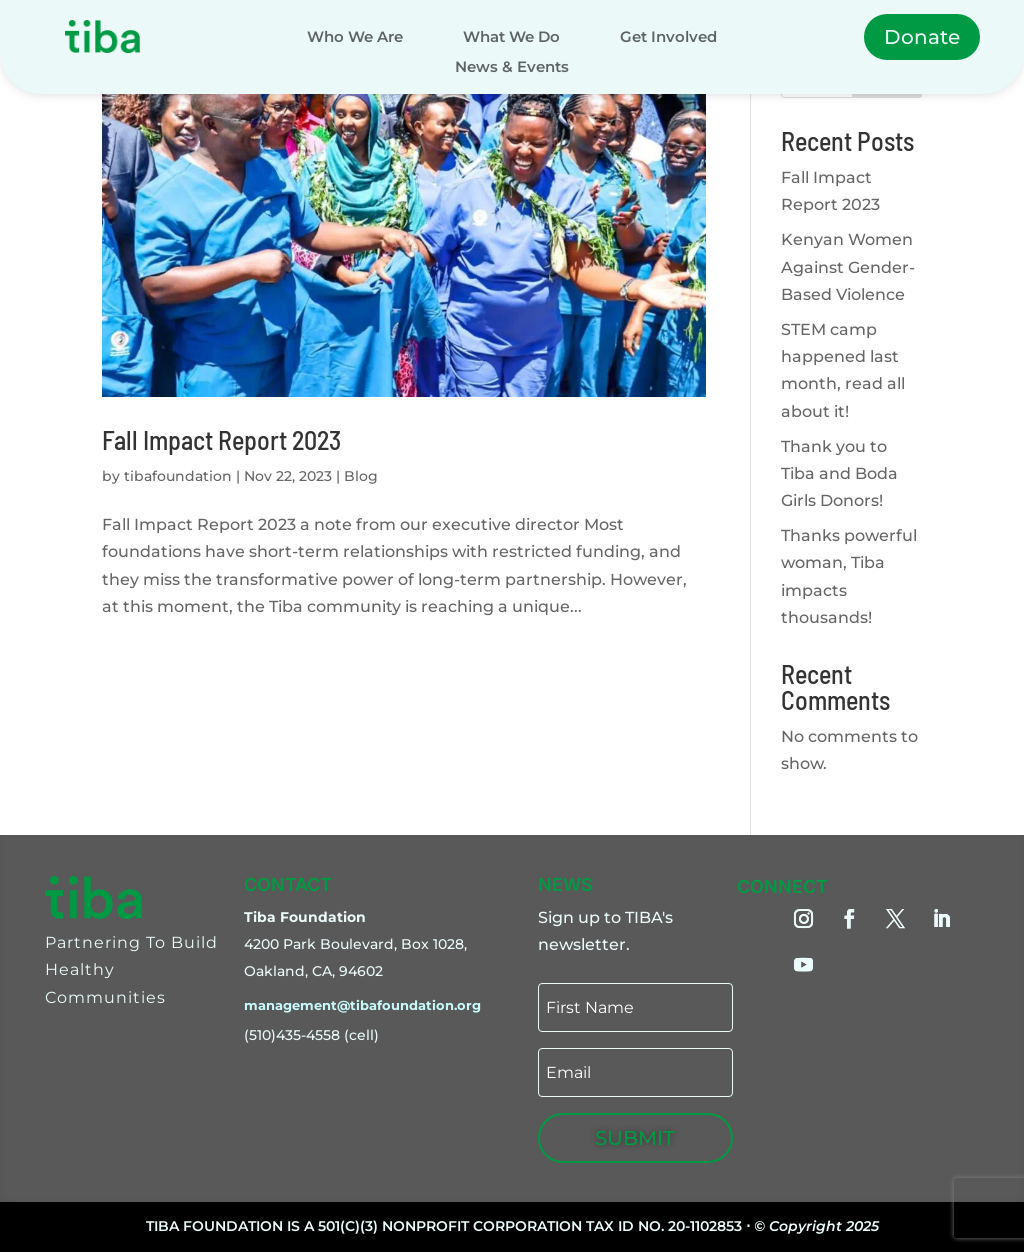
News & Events (512, 68)
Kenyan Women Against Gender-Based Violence (848, 266)
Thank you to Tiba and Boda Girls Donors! (839, 473)
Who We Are (355, 38)
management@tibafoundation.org (362, 1005)
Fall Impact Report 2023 (221, 439)
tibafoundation (178, 476)
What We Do (511, 38)
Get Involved (668, 38)
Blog (361, 476)
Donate (922, 37)
